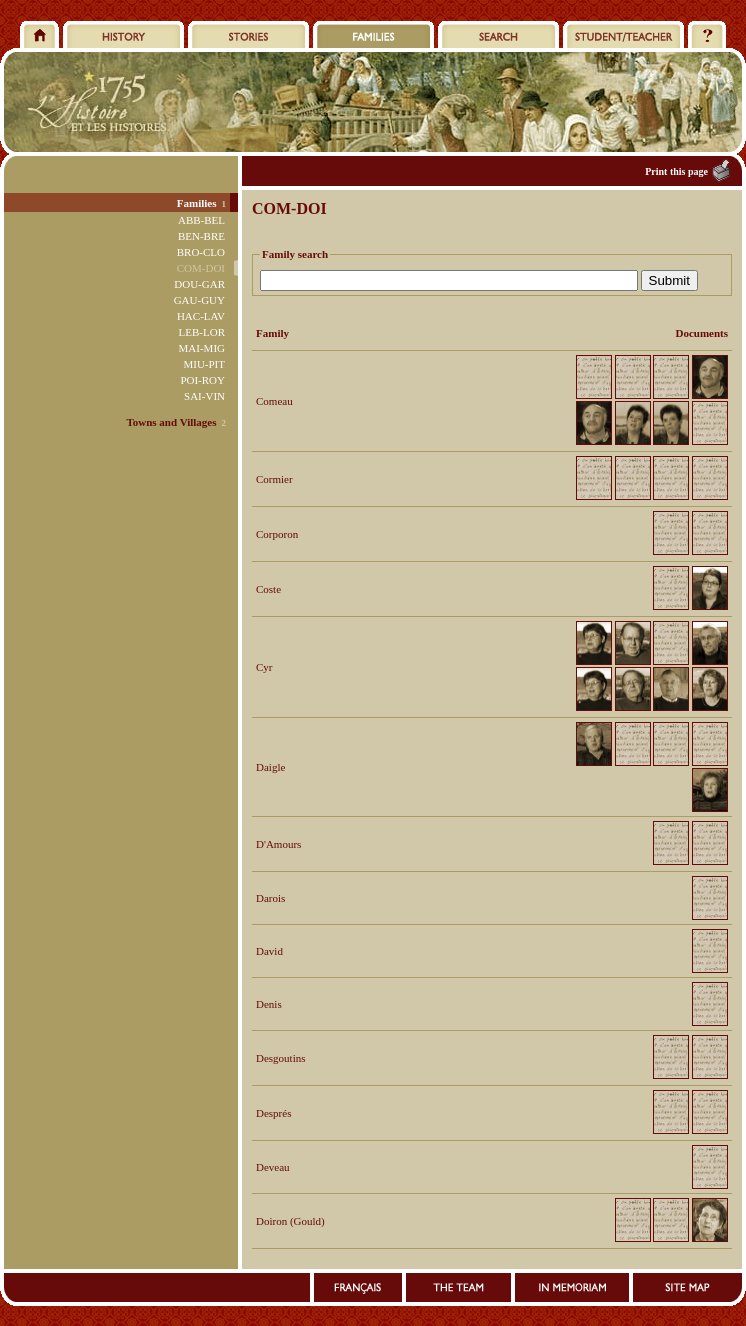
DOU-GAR (199, 284)
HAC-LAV (201, 316)
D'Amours (278, 844)
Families (197, 203)
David (269, 951)
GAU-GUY (199, 300)
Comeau (274, 401)
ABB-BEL (201, 220)
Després (273, 1113)
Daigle (270, 767)
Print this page (676, 171)
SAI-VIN (204, 396)
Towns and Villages (171, 422)
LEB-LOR (202, 332)
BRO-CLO (201, 252)
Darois (270, 898)
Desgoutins (281, 1058)
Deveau (273, 1167)
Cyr (264, 667)
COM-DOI (201, 268)
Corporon (277, 534)
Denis (269, 1004)
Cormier (274, 479)
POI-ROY (202, 380)
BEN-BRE (201, 236)
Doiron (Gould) (290, 1221)
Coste (268, 589)
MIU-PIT (204, 364)
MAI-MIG (202, 348)
